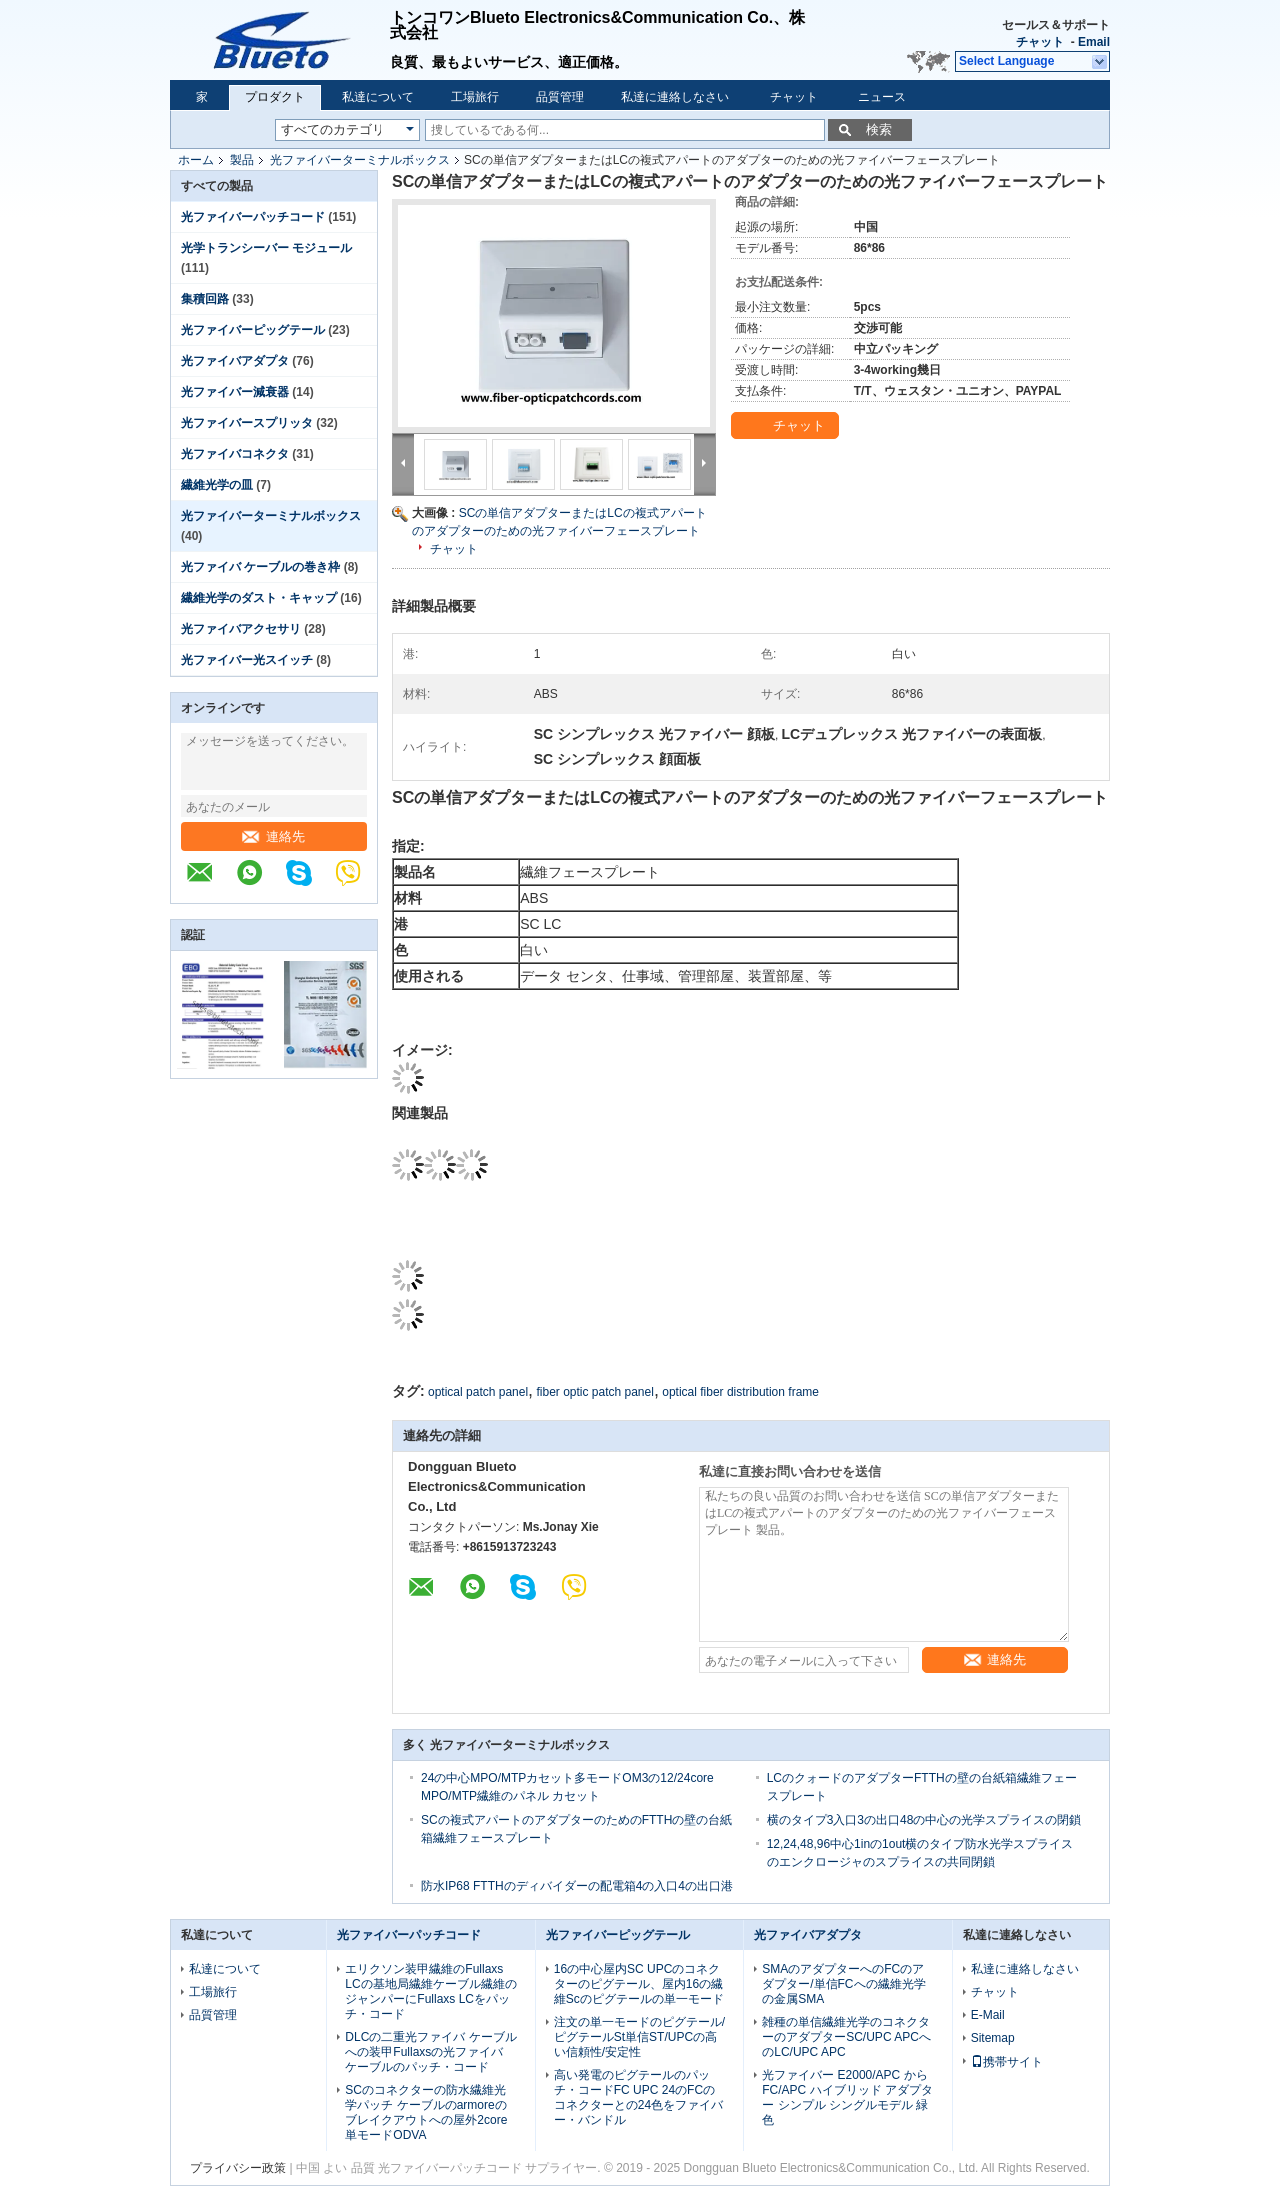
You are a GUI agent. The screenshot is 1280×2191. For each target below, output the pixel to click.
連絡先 (273, 836)
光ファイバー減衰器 (235, 392)
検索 (879, 129)
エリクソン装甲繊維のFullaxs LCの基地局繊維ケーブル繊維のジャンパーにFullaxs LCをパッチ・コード (430, 1991)
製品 (242, 160)
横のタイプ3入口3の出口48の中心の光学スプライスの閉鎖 (924, 1820)
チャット (1040, 42)
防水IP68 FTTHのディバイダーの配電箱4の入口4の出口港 (577, 1886)
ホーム (196, 160)
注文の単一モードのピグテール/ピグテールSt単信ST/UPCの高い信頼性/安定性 (639, 2037)
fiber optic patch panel (594, 1392)
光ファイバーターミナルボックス (360, 160)
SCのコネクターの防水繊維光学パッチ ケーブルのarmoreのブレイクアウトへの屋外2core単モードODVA (426, 2112)
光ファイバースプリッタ (247, 423)
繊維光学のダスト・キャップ (259, 598)
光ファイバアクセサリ (241, 629)
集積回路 (205, 299)
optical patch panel (478, 1392)
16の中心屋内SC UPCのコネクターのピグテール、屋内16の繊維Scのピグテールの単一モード (639, 1984)
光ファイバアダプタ (235, 361)
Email (1094, 42)
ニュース (882, 97)
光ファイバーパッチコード (253, 217)
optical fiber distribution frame (740, 1392)
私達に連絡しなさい (675, 97)
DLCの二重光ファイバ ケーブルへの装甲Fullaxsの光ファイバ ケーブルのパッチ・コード (430, 2052)
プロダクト (275, 97)
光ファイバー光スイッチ (247, 660)
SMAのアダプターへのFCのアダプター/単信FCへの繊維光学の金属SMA (843, 1984)
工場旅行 (475, 97)
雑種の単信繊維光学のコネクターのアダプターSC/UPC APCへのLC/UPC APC (846, 2037)
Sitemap (993, 2038)
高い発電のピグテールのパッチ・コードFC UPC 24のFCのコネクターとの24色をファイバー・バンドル (638, 2097)
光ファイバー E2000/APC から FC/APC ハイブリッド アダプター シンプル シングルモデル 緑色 (847, 2097)
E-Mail (988, 2015)
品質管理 (560, 97)
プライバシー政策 (238, 2168)
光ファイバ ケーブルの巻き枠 (260, 567)
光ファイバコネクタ (235, 454)
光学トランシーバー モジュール (266, 248)
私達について (378, 97)
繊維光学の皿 (217, 485)
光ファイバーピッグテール (253, 330)
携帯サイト (1007, 2062)
